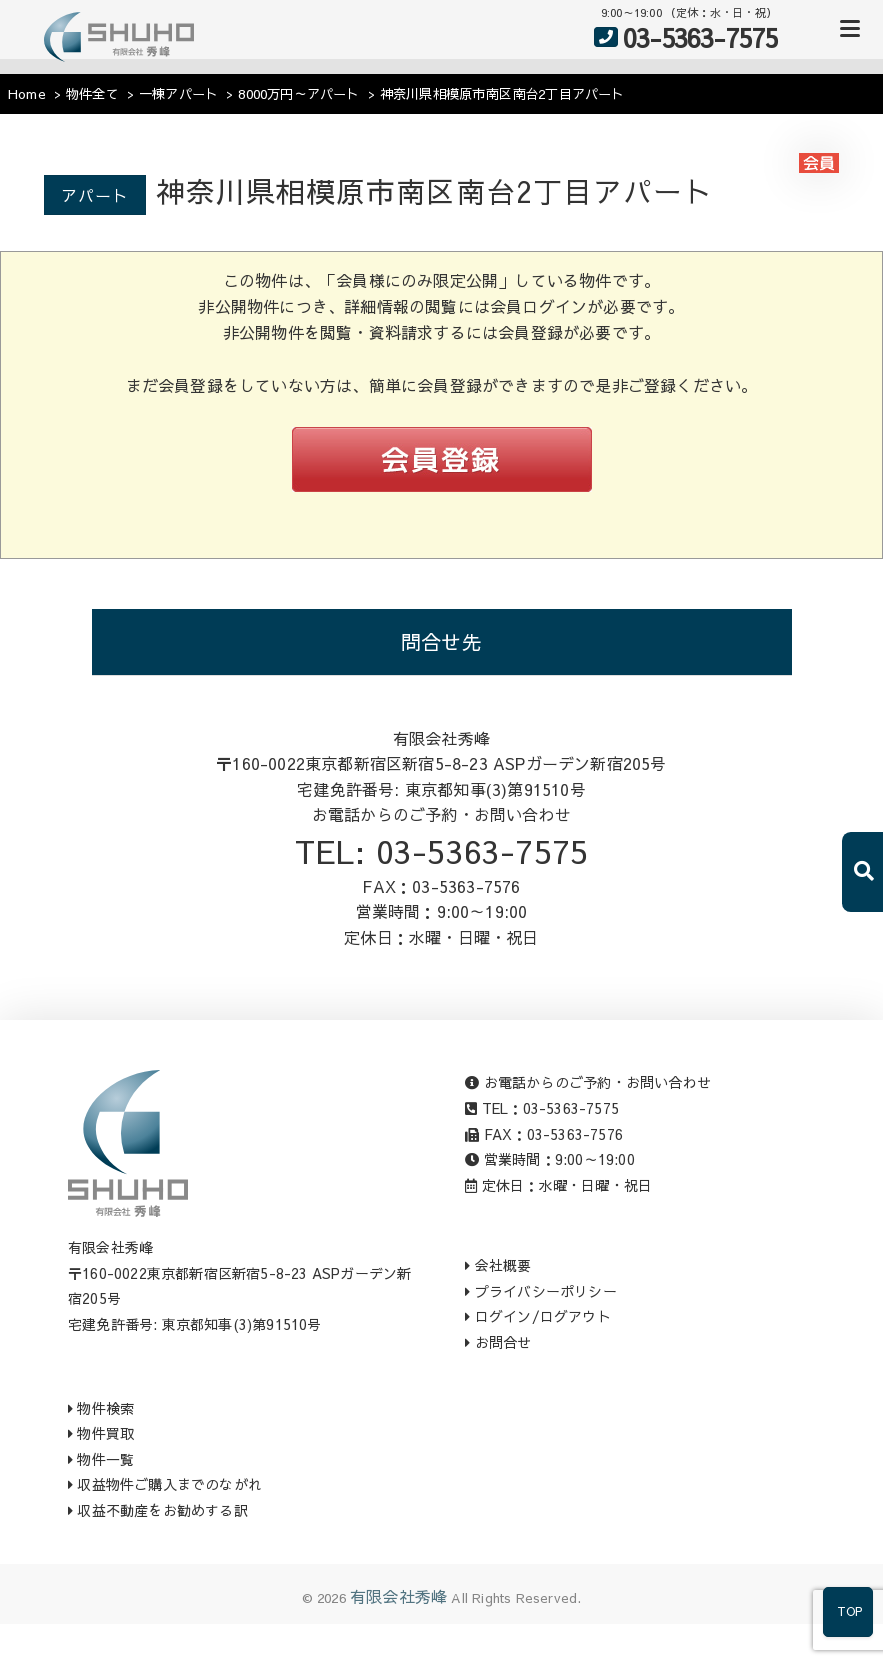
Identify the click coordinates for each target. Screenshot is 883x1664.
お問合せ (498, 1342)
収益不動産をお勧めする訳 (158, 1510)
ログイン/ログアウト (537, 1316)
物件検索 (101, 1408)
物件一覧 (101, 1459)
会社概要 (498, 1265)
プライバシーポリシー (540, 1291)
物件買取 (101, 1433)
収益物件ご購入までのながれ (165, 1484)
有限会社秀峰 (398, 1596)
